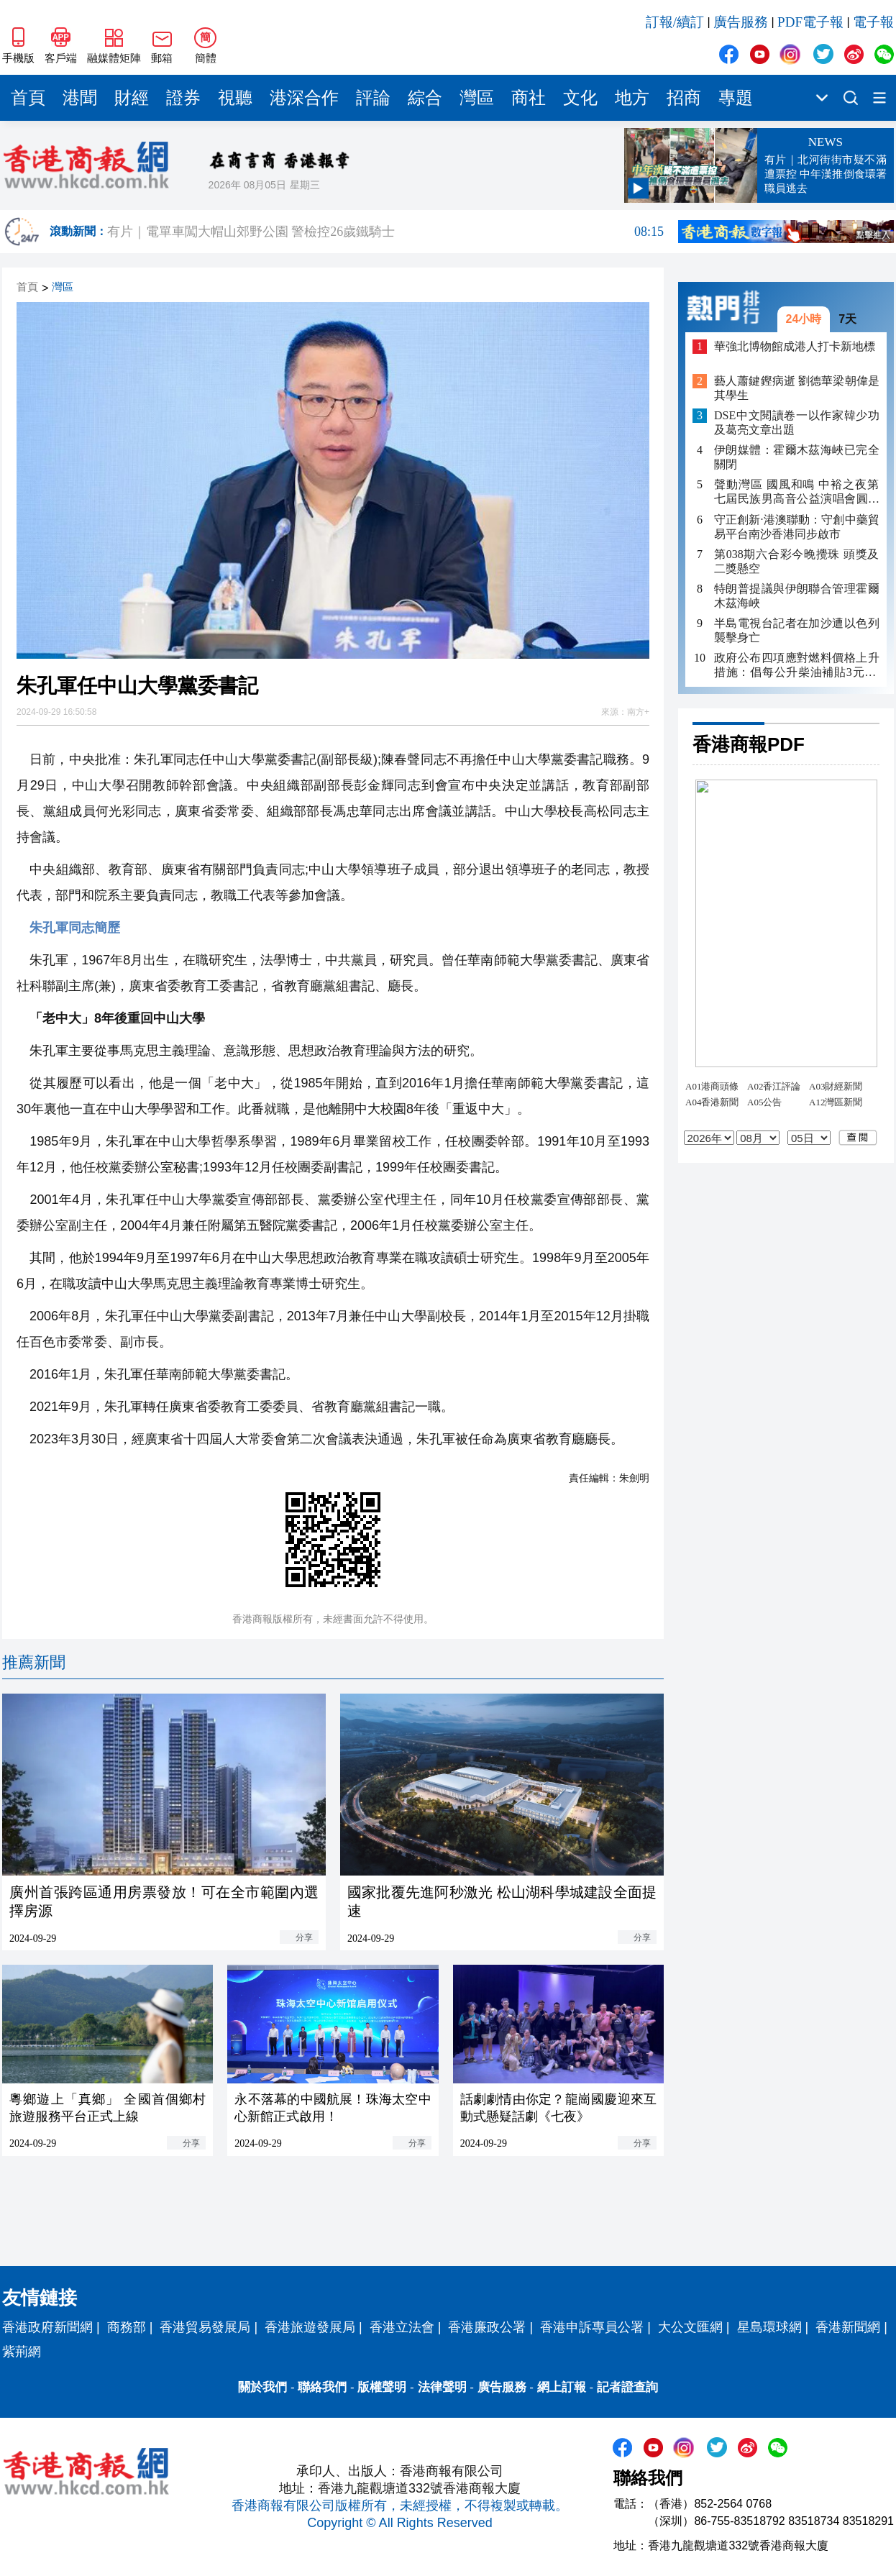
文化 (580, 97)
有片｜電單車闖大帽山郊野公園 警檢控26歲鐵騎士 (385, 231)
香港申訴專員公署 (592, 2327)
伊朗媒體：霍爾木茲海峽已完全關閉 (796, 457)
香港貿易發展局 (205, 2327)
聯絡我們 (322, 2387)
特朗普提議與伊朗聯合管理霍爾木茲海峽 (796, 596)
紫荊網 (21, 2351)
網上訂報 (561, 2387)
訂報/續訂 (675, 21)
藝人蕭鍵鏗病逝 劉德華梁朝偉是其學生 (796, 388)
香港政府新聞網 (47, 2327)
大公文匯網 (690, 2327)
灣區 (477, 97)
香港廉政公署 (487, 2327)
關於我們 (262, 2387)
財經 (131, 97)
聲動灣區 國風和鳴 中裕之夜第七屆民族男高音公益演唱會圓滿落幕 (796, 492)
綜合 (425, 97)
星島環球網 (769, 2327)
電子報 (873, 21)
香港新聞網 (847, 2327)
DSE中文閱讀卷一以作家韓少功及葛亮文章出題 (796, 422)
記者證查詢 (627, 2387)
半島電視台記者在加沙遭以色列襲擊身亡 (796, 630)
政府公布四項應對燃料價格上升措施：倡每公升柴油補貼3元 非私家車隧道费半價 (796, 666)
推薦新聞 (33, 1662)
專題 (735, 97)
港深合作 (304, 97)
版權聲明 (381, 2387)
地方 (632, 97)
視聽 (235, 97)
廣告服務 (740, 21)
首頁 (28, 97)
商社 (528, 97)
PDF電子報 (810, 21)
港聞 (80, 97)
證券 (183, 97)
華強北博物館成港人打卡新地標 (794, 346)
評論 (373, 97)
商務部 (126, 2327)
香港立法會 (402, 2327)
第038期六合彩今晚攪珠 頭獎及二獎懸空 (796, 561)
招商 (684, 97)
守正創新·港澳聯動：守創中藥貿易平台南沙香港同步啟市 (796, 526)
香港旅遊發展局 (310, 2327)
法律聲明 (442, 2387)
